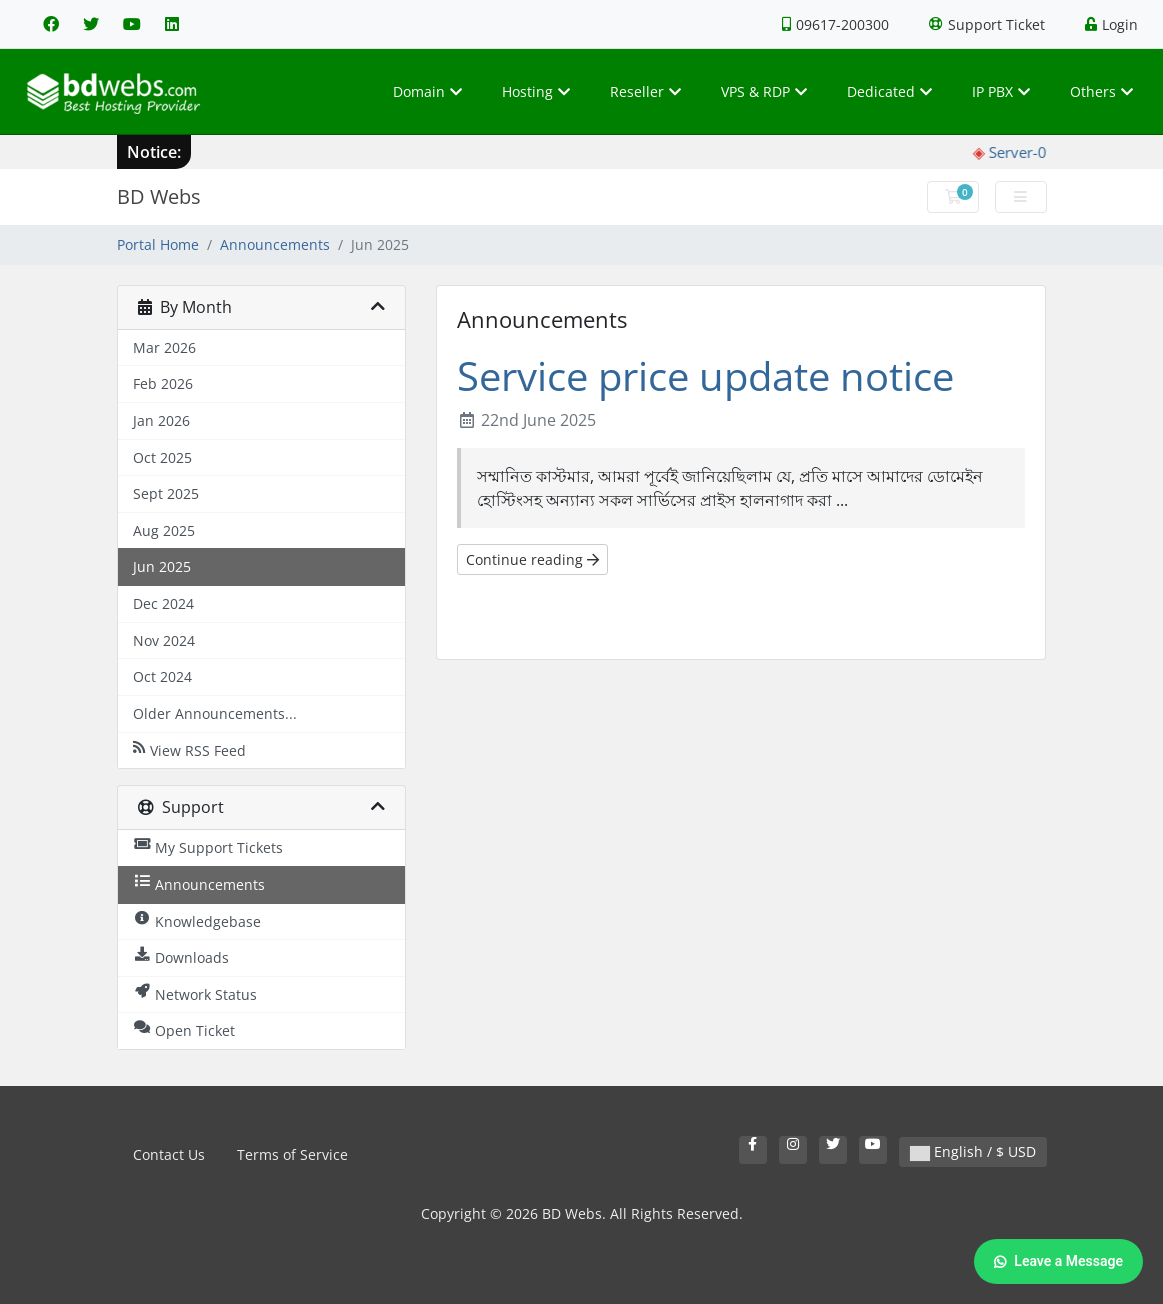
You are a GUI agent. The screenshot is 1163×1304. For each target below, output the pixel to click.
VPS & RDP (764, 91)
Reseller (645, 91)
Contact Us (169, 1154)
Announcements (275, 244)
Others (1101, 91)
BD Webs (159, 196)
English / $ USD (973, 1151)
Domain (427, 91)
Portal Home (158, 244)
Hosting (536, 91)
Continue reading (532, 559)
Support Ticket (987, 24)
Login (1111, 24)
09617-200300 (835, 24)
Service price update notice (705, 375)
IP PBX (1001, 91)
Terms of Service (292, 1154)
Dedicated (889, 91)
